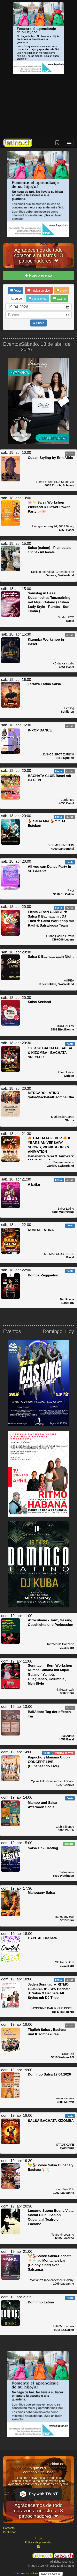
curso (16, 298)
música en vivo (38, 290)
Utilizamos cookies (26, 2573)
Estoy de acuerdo (50, 2573)
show (61, 290)
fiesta (15, 290)
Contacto (9, 2528)
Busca (38, 323)
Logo (38, 2538)
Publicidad (9, 2532)
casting (59, 298)
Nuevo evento (38, 275)
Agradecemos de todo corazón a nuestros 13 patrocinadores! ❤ (38, 255)
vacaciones (37, 298)
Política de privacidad (38, 2542)
